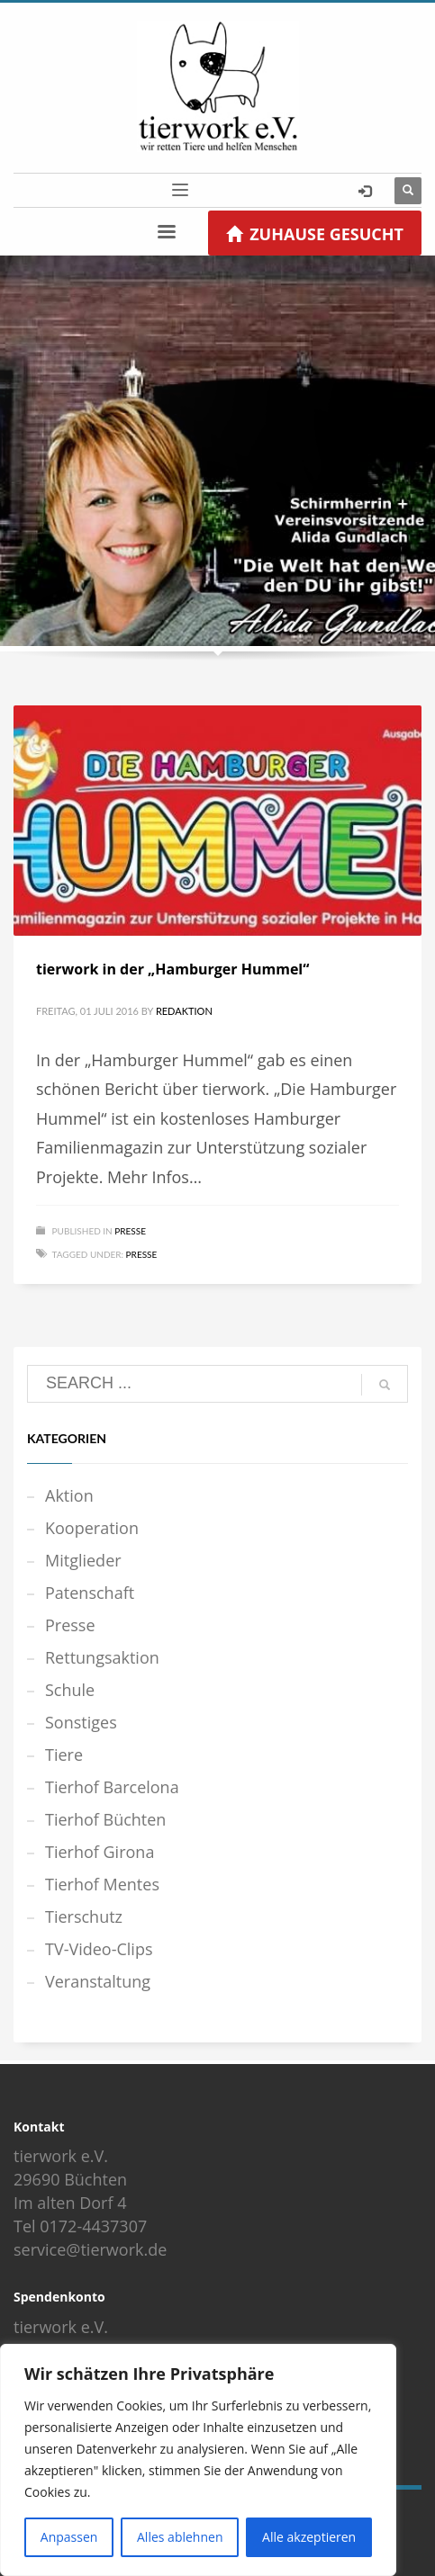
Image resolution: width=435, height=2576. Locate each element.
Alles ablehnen (179, 2536)
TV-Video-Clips (98, 1949)
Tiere (64, 1754)
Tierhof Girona (99, 1851)
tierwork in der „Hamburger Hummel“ (172, 969)
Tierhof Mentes (102, 1884)
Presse (130, 1230)
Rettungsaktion (102, 1657)
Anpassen (69, 2536)
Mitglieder (83, 1560)
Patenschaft (89, 1592)
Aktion (69, 1495)
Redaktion (184, 1011)
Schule (70, 1690)
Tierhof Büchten (105, 1819)
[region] (198, 2460)
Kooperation (92, 1528)
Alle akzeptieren (309, 2536)
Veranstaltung (97, 1981)
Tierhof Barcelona (112, 1787)
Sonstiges (81, 1722)
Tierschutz (83, 1916)
